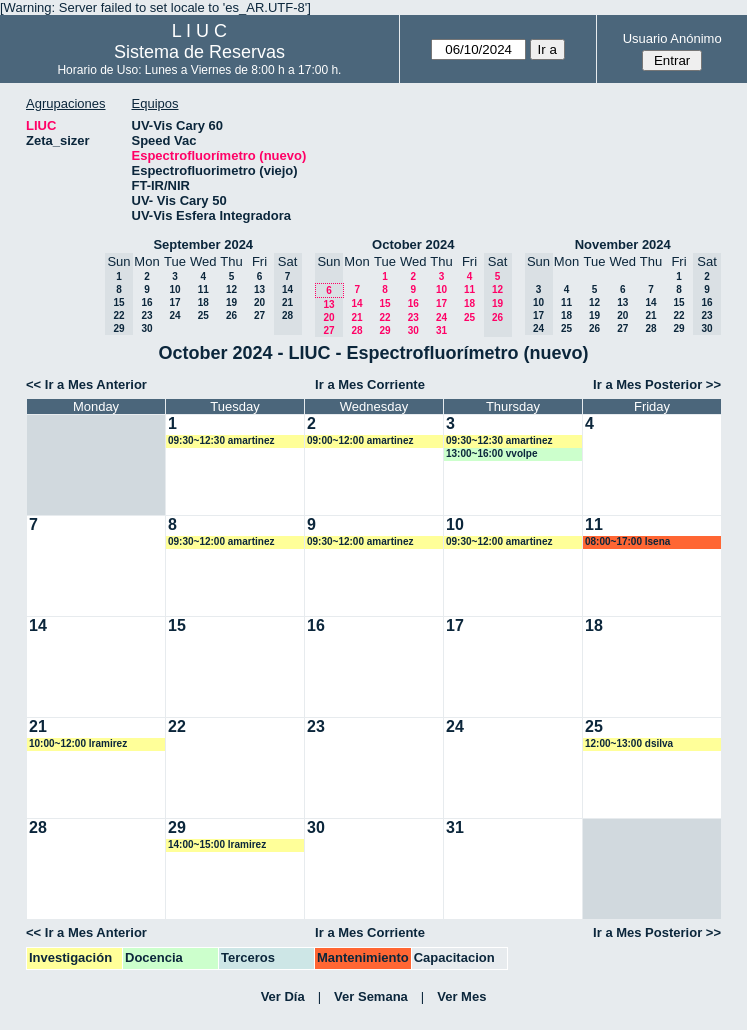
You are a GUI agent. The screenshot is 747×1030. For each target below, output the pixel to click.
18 (203, 302)
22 (384, 317)
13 (259, 289)
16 (146, 302)
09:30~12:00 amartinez (221, 541)
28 (356, 330)
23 (146, 315)
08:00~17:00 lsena (627, 541)
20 (259, 302)
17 (174, 302)
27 (259, 315)
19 (231, 302)
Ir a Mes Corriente (370, 384)
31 (441, 330)
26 (231, 315)
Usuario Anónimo (672, 38)
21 (356, 317)
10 (174, 289)
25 (203, 315)
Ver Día (283, 996)
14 (356, 303)
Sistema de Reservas (199, 52)
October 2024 (413, 244)
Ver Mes (461, 996)
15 (384, 303)
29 (384, 330)
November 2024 (623, 244)
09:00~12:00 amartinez (360, 440)
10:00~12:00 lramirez (78, 743)
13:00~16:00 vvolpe (491, 453)
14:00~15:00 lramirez (217, 844)
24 (174, 315)
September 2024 (203, 244)
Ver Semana (371, 996)
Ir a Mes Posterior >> (657, 384)
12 (231, 289)
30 (146, 328)
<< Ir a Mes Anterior (86, 384)
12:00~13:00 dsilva (629, 743)
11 (203, 289)
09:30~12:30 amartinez (221, 440)
